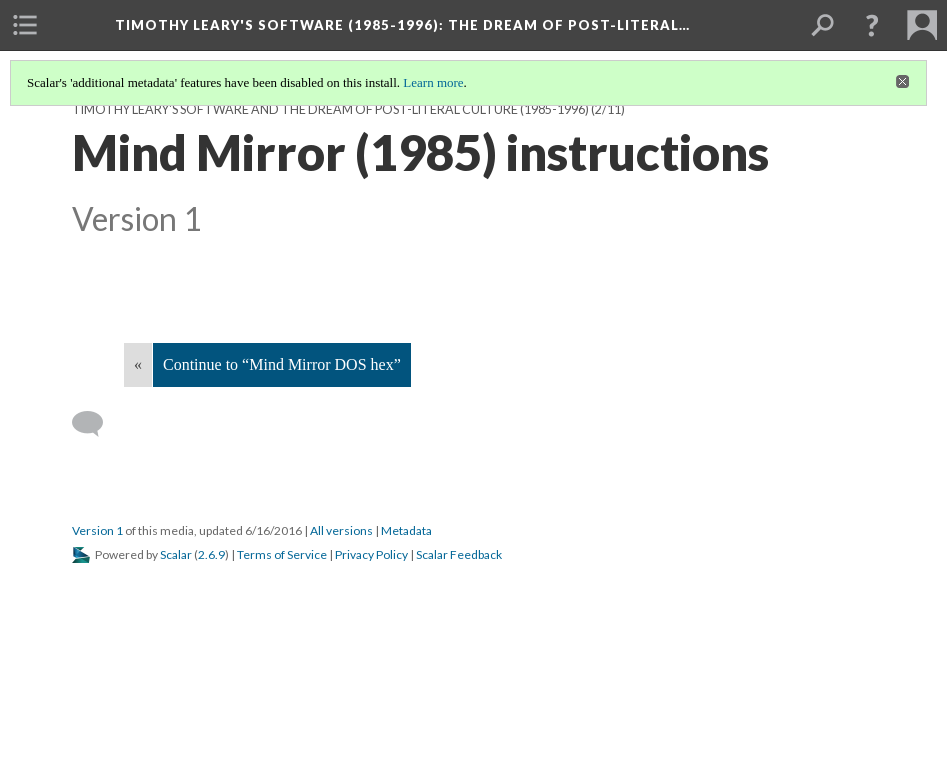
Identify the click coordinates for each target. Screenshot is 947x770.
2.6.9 (211, 554)
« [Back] (138, 364)
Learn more (433, 82)
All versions (341, 530)
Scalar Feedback (459, 554)
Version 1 (97, 530)
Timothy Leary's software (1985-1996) (402, 25)
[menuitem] (25, 25)
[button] (872, 25)
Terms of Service (282, 554)
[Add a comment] (96, 424)
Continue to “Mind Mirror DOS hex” (282, 364)
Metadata (406, 530)
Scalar (176, 554)
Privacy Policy (371, 554)
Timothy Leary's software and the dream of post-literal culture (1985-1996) (330, 109)
